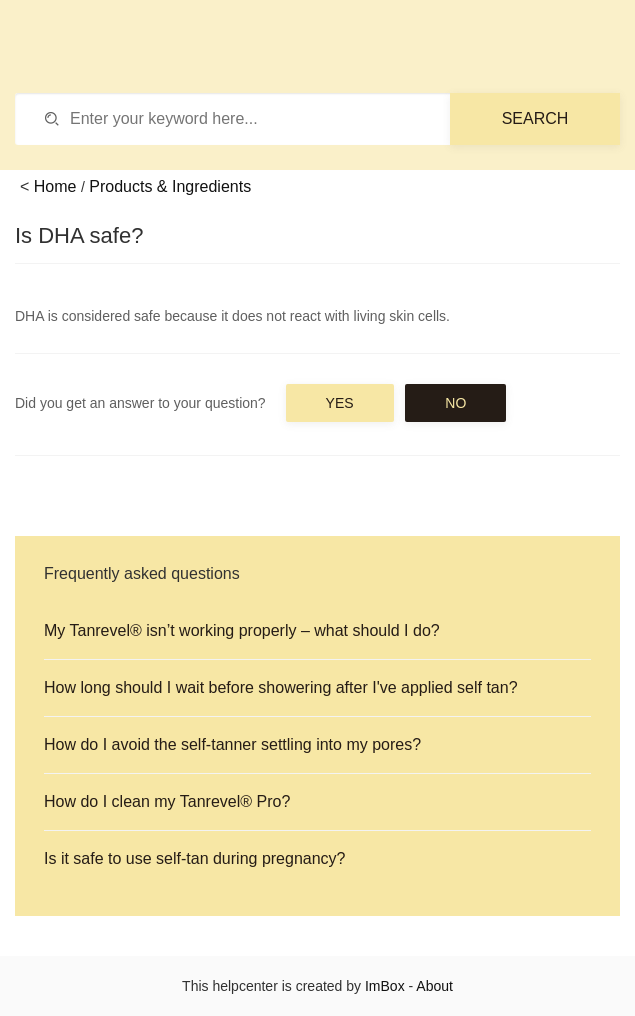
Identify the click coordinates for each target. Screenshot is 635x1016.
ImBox (385, 986)
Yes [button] (340, 403)
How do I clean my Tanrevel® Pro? (167, 801)
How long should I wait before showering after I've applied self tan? (281, 687)
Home (55, 186)
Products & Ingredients (170, 186)
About (434, 986)
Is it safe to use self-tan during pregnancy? (195, 858)
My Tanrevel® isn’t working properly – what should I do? (242, 630)
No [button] (455, 403)
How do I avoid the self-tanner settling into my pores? (232, 744)
